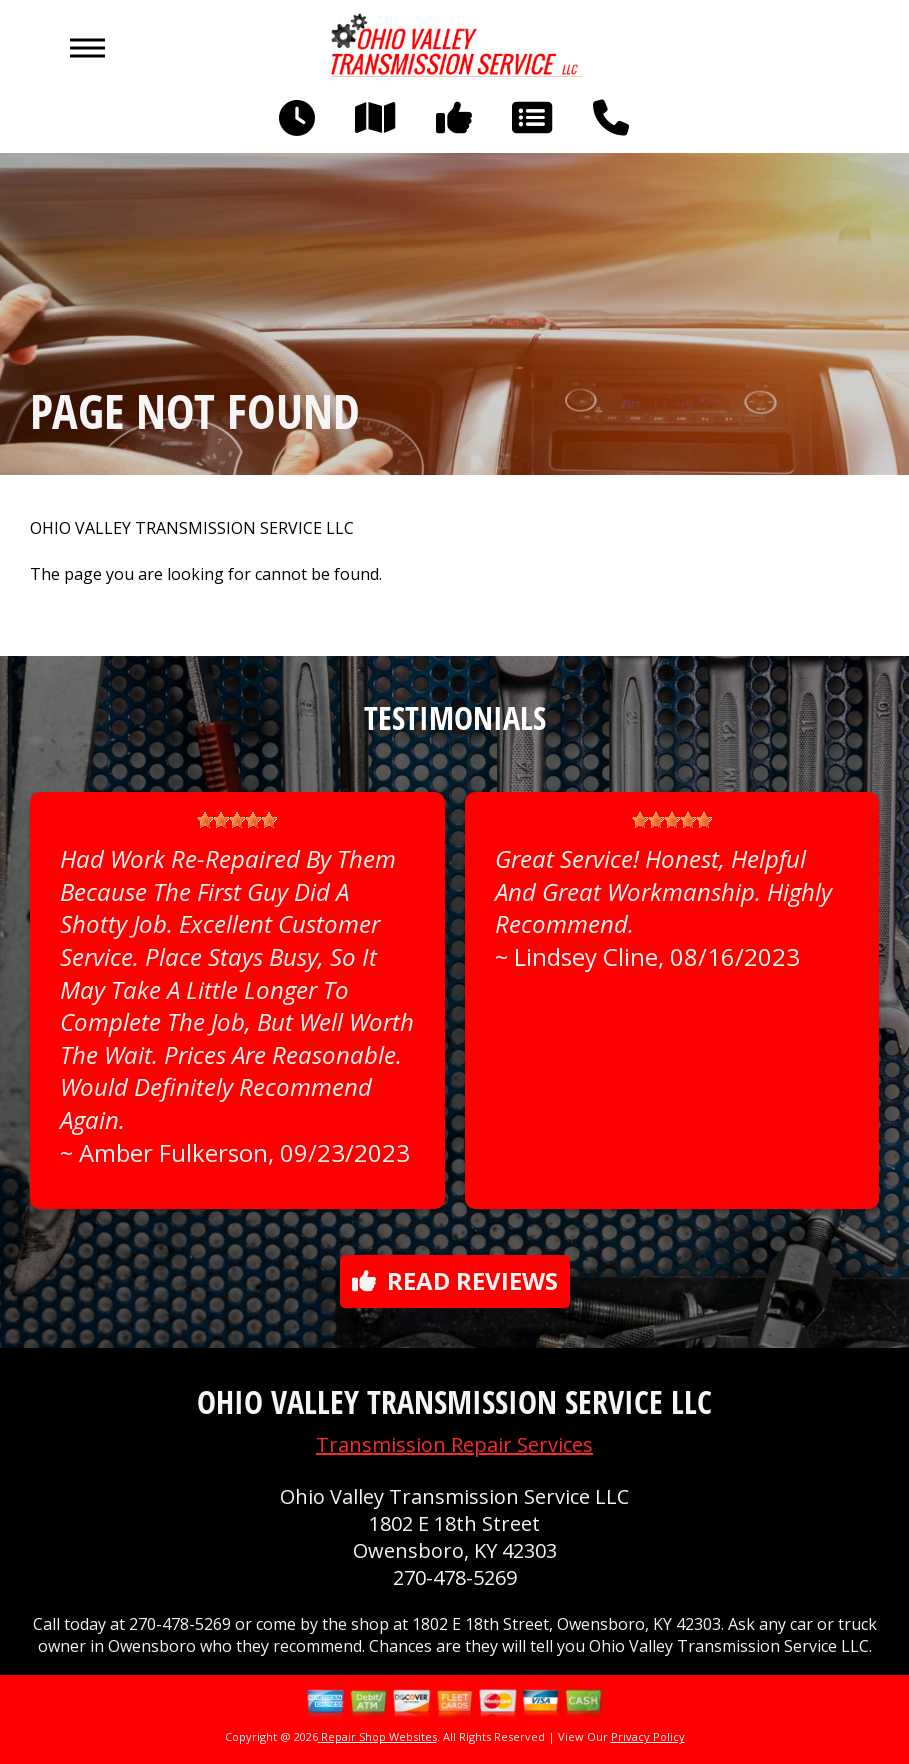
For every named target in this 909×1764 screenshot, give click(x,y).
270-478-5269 (455, 1577)
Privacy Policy (648, 1736)
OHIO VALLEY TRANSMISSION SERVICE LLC (192, 528)
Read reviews (455, 1280)
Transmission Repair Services (454, 1444)
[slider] (237, 820)
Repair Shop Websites (377, 1736)
